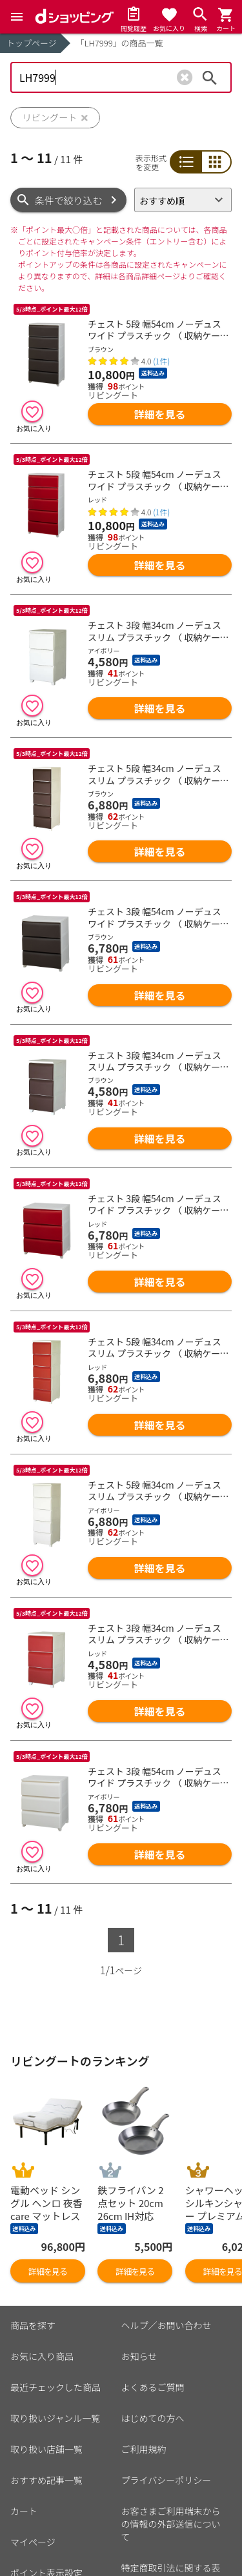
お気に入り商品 (42, 2356)
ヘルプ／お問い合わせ (166, 2325)
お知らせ (139, 2356)
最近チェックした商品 (55, 2387)
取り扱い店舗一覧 (46, 2448)
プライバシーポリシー (166, 2479)
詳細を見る (160, 414)
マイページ (32, 2541)
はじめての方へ (153, 2418)
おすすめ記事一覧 (46, 2479)
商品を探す (32, 2325)
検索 (209, 77)
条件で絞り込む (69, 200)
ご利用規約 (143, 2448)
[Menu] (17, 17)
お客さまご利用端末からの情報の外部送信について (171, 2523)
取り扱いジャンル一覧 (55, 2418)
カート (23, 2510)
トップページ (31, 43)
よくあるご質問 (153, 2387)
